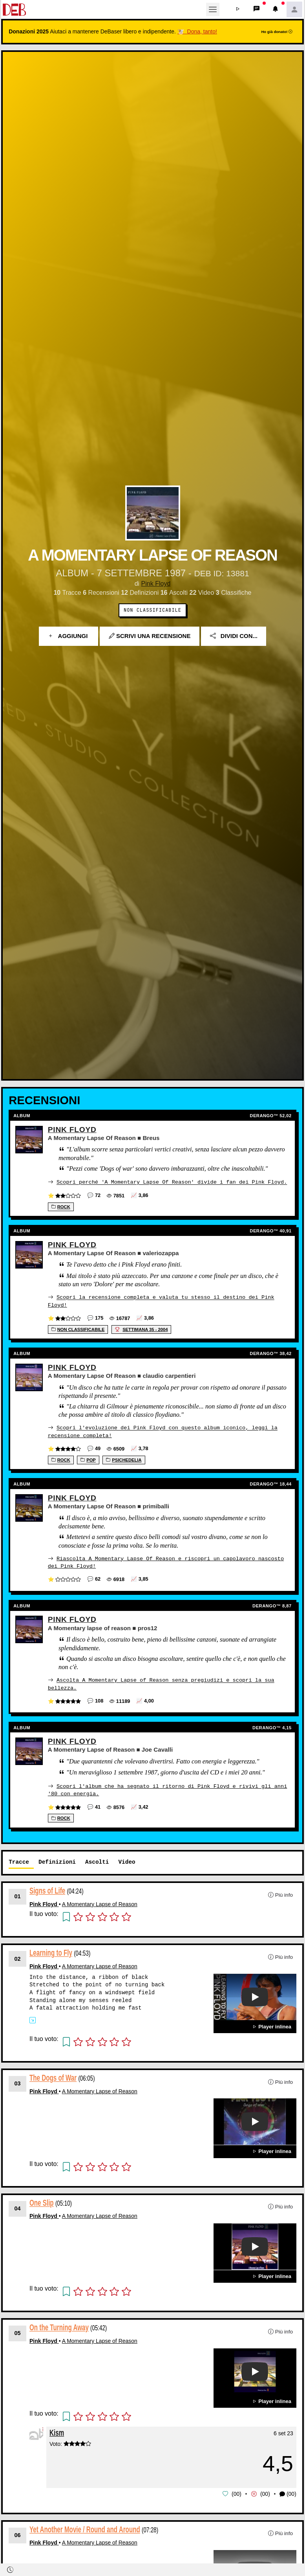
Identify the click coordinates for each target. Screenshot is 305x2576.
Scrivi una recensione (150, 636)
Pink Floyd (156, 583)
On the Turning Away (59, 2325)
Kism (56, 2430)
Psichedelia (123, 1458)
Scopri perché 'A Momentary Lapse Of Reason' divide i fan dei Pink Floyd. (172, 1182)
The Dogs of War (53, 2075)
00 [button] (237, 2491)
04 (18, 2206)
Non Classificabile (152, 610)
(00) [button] (287, 2492)
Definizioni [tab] (57, 1859)
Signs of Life (47, 1888)
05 (18, 2331)
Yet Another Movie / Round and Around (84, 2526)
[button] (238, 9)
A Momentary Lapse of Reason (99, 1902)
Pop (88, 1458)
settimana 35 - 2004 (141, 1328)
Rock (60, 1206)
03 (18, 2081)
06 (18, 2532)
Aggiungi (68, 636)
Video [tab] (126, 1859)
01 (18, 1894)
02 (18, 1956)
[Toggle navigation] (213, 9)
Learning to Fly (50, 1950)
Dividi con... (234, 636)
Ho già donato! (276, 31)
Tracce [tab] (19, 1859)
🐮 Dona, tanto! (197, 31)
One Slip (41, 2200)
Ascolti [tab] (97, 1859)
